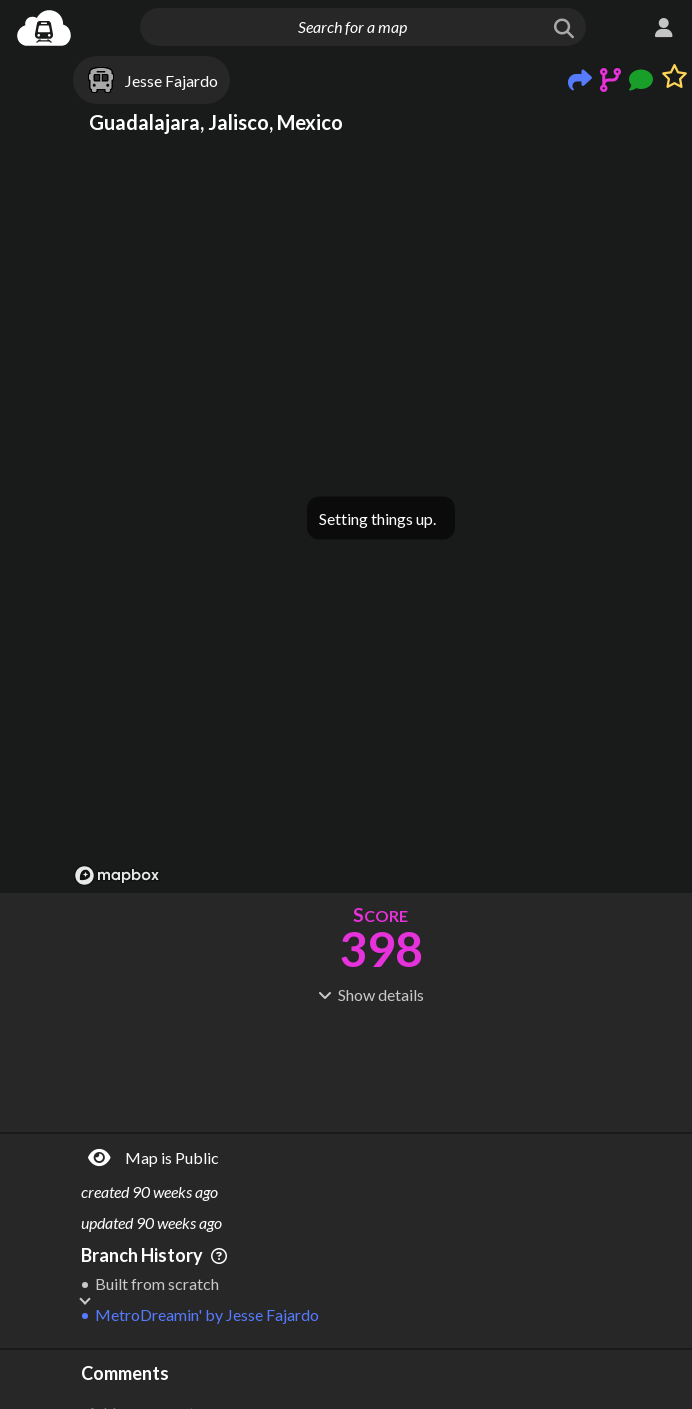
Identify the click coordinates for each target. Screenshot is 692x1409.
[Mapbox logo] (117, 875)
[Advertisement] (380, 1066)
